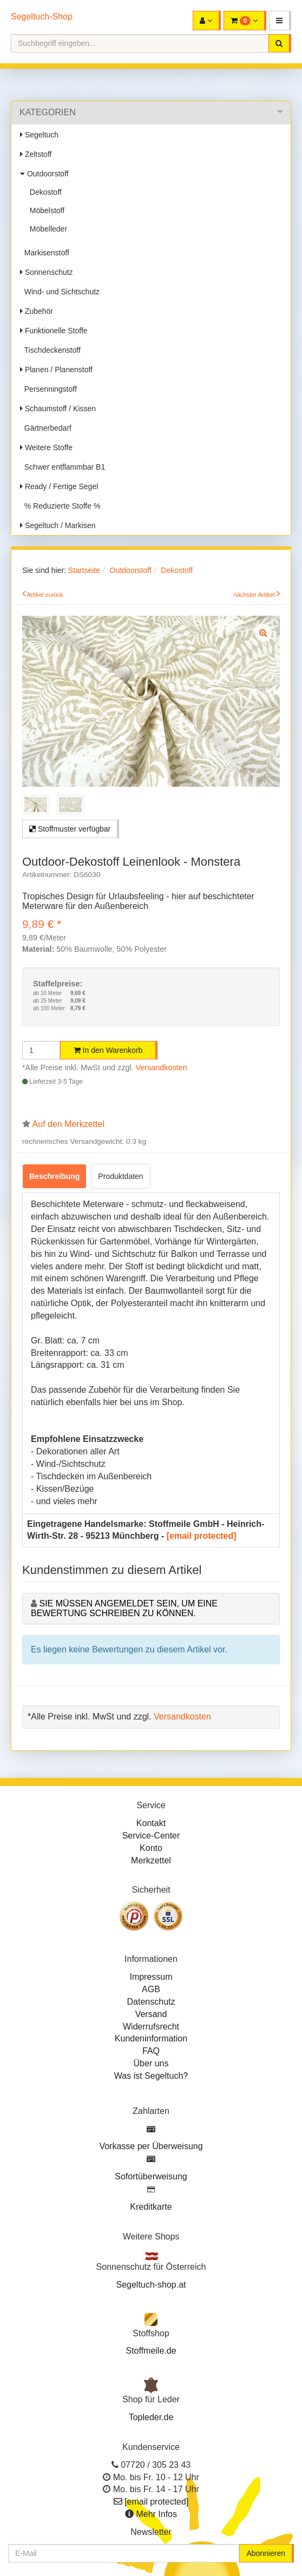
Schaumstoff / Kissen (58, 408)
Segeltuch (39, 134)
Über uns (151, 2063)
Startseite (84, 570)
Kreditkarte (151, 2206)
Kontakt (151, 1823)
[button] (280, 20)
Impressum (150, 1976)
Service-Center (151, 1835)
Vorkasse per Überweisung (150, 2146)
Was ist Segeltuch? (151, 2075)
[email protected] (202, 1535)
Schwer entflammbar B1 (62, 467)
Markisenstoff (44, 252)
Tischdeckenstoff (50, 350)
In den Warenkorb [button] (108, 1050)
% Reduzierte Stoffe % (60, 506)
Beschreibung (54, 1176)
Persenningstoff (48, 389)
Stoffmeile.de (151, 2350)
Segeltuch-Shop (42, 16)
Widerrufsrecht (151, 2026)
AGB (151, 1989)
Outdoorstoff (44, 173)
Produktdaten (120, 1176)
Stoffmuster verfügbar (69, 829)
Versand (151, 2014)
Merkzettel (151, 1860)
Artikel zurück (45, 594)
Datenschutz (151, 2001)
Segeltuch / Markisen (58, 525)
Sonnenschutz (46, 272)
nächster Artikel (255, 594)
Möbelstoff (44, 210)
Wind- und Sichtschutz (60, 291)
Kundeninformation (151, 2038)
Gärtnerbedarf (45, 428)
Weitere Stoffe (46, 447)
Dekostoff (43, 192)
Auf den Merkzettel (68, 1124)
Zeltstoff (35, 154)
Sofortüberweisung (151, 2176)
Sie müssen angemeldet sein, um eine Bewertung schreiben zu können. (124, 1608)
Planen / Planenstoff (56, 369)
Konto (151, 1848)
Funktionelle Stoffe (54, 330)
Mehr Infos (156, 2514)
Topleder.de (151, 2417)
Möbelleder (46, 229)
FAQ (151, 2050)
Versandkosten (161, 1067)
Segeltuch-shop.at (151, 2284)
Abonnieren (265, 2553)
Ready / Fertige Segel (59, 486)
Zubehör (36, 311)
